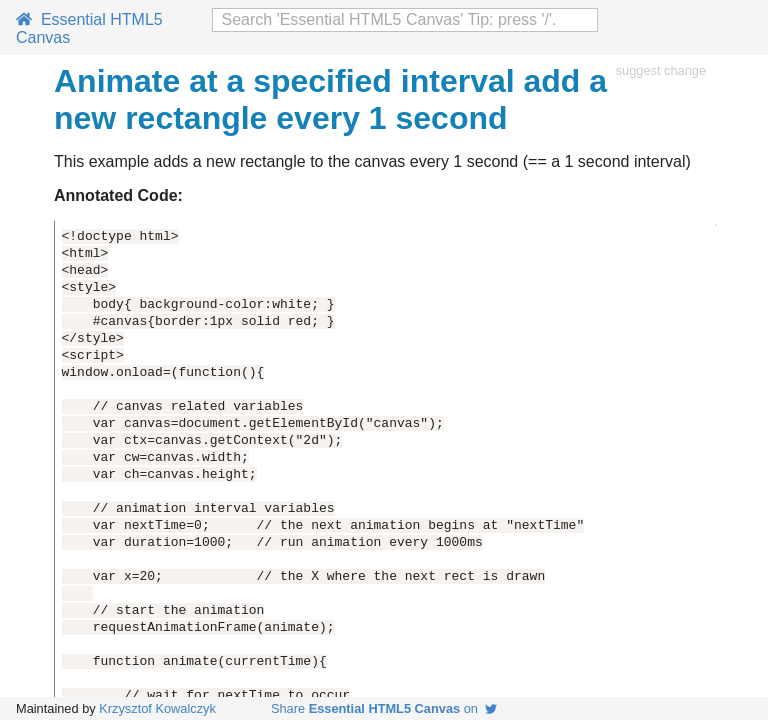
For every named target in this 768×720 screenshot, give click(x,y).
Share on (384, 708)
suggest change (661, 70)
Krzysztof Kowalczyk (157, 708)
